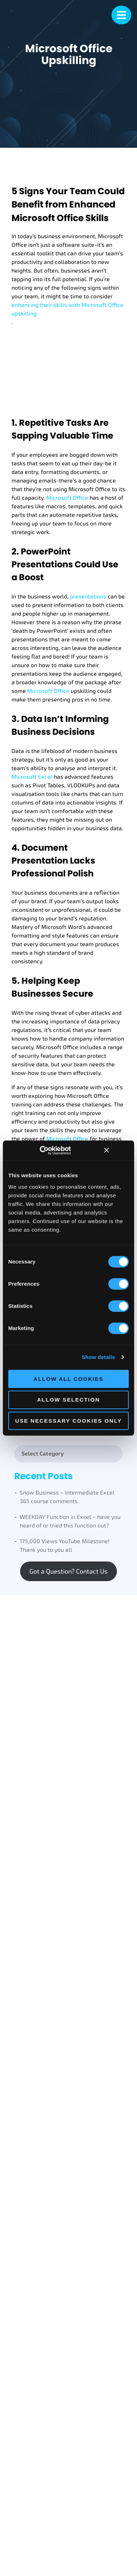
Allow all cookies (69, 1379)
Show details (98, 1357)
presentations (88, 596)
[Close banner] (106, 1150)
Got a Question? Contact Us (68, 1571)
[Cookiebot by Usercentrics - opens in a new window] (50, 1150)
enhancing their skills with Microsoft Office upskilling (67, 309)
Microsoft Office (67, 497)
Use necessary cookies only (68, 1421)
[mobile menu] (121, 15)
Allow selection (68, 1400)
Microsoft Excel (31, 776)
